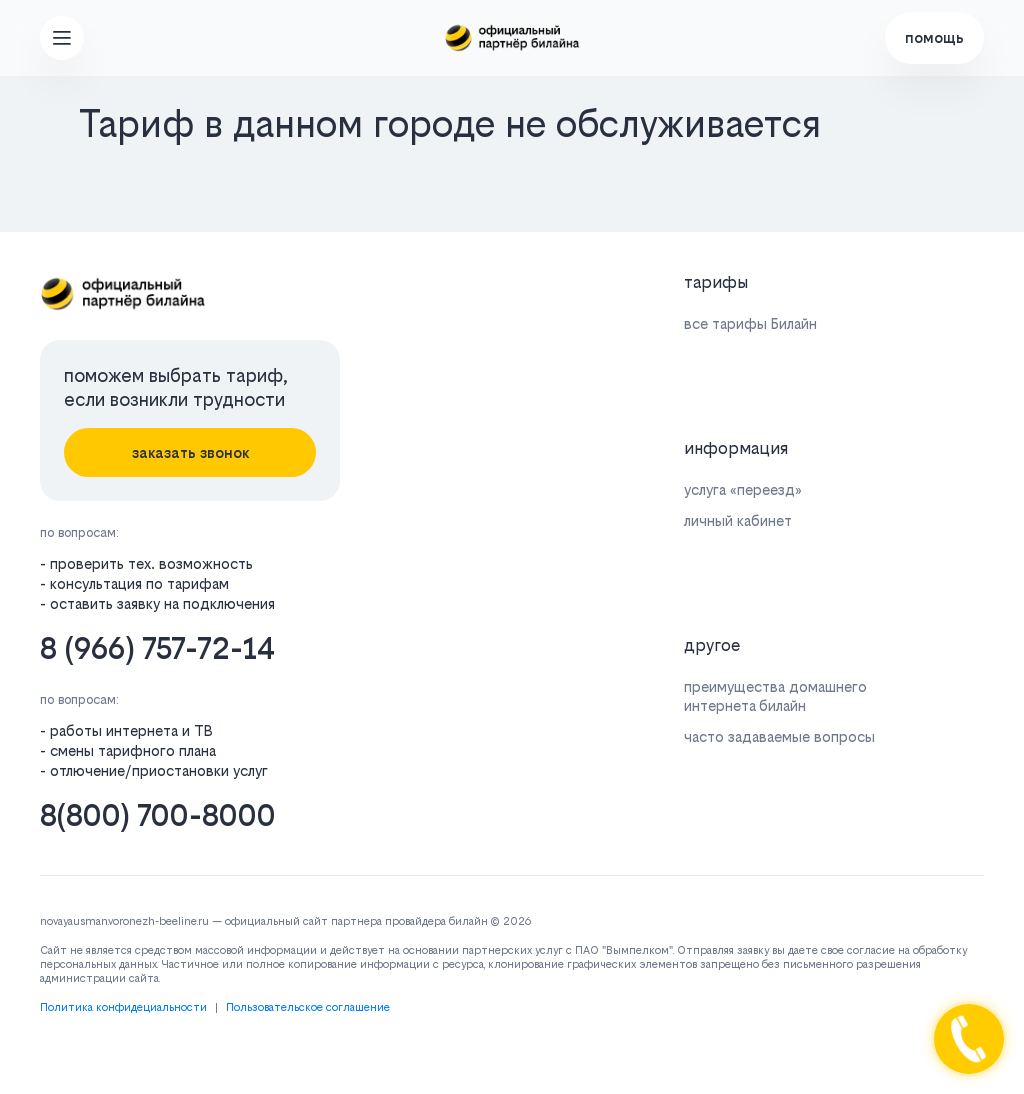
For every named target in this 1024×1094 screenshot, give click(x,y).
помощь (934, 37)
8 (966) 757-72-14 (157, 648)
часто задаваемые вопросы (779, 736)
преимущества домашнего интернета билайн (775, 696)
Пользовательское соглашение (308, 1007)
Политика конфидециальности (123, 1007)
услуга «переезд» (743, 489)
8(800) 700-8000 (158, 815)
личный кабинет (738, 520)
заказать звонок (190, 452)
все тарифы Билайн (750, 323)
